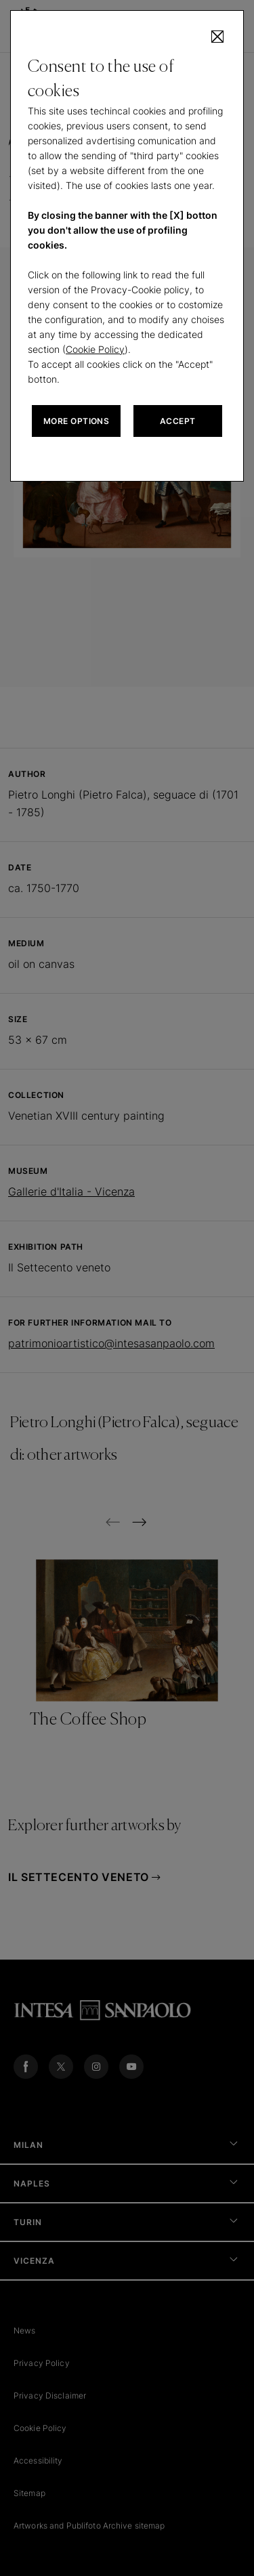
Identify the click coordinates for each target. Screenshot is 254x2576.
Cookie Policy (95, 349)
